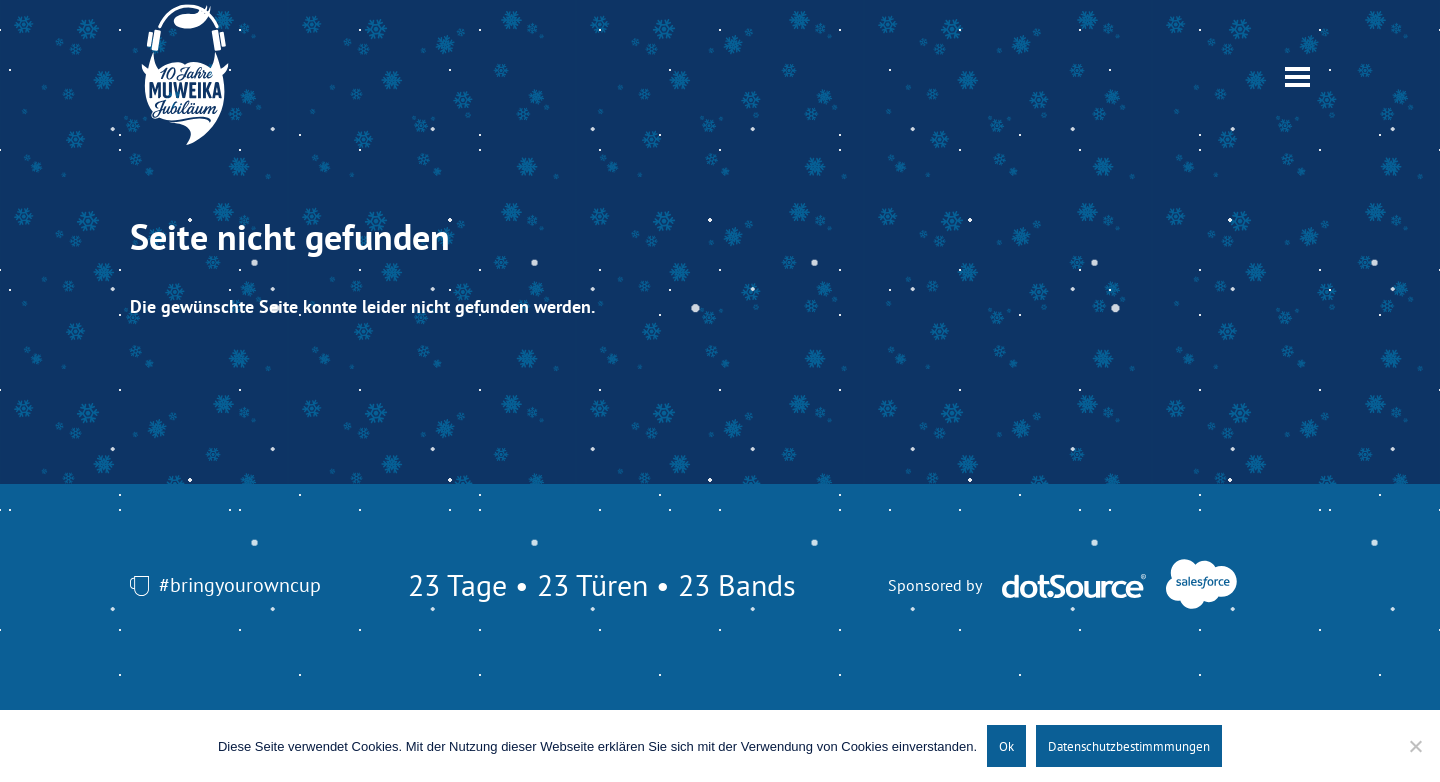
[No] (1415, 746)
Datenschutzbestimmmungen (1129, 746)
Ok (1006, 746)
